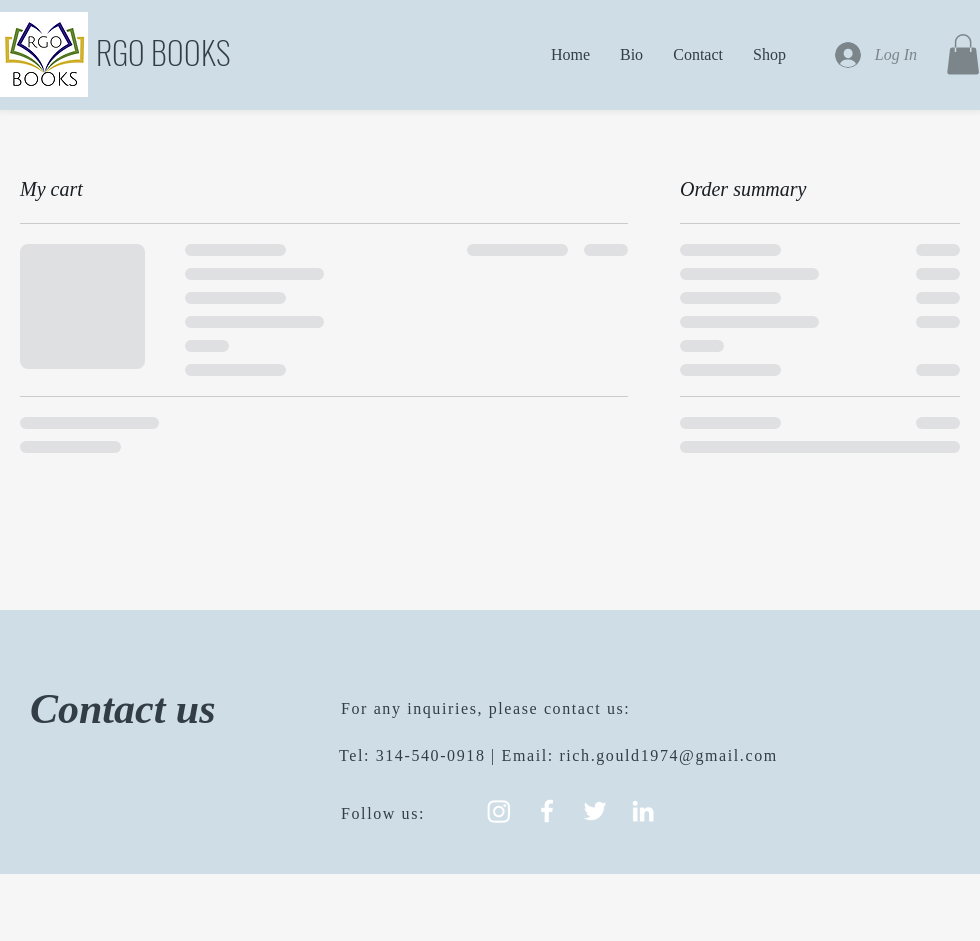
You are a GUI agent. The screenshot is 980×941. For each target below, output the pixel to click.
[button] (963, 54)
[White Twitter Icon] (595, 811)
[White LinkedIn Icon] (643, 811)
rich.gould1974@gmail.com (668, 755)
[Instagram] (499, 811)
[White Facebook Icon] (547, 811)
